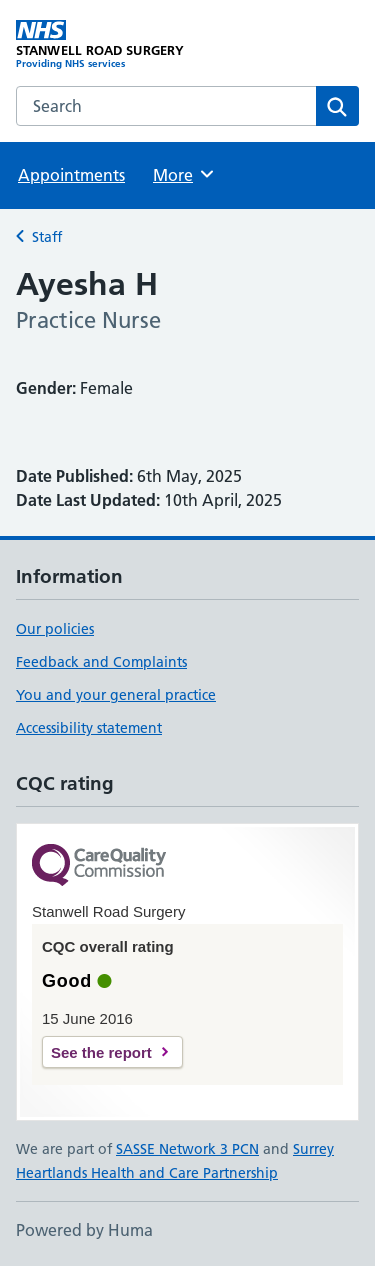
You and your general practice (116, 695)
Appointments (71, 175)
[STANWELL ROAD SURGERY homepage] (102, 45)
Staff (47, 237)
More (184, 174)
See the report (101, 1052)
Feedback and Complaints (101, 662)
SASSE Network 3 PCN (187, 1149)
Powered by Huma (84, 1230)
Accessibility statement (89, 728)
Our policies (55, 629)
